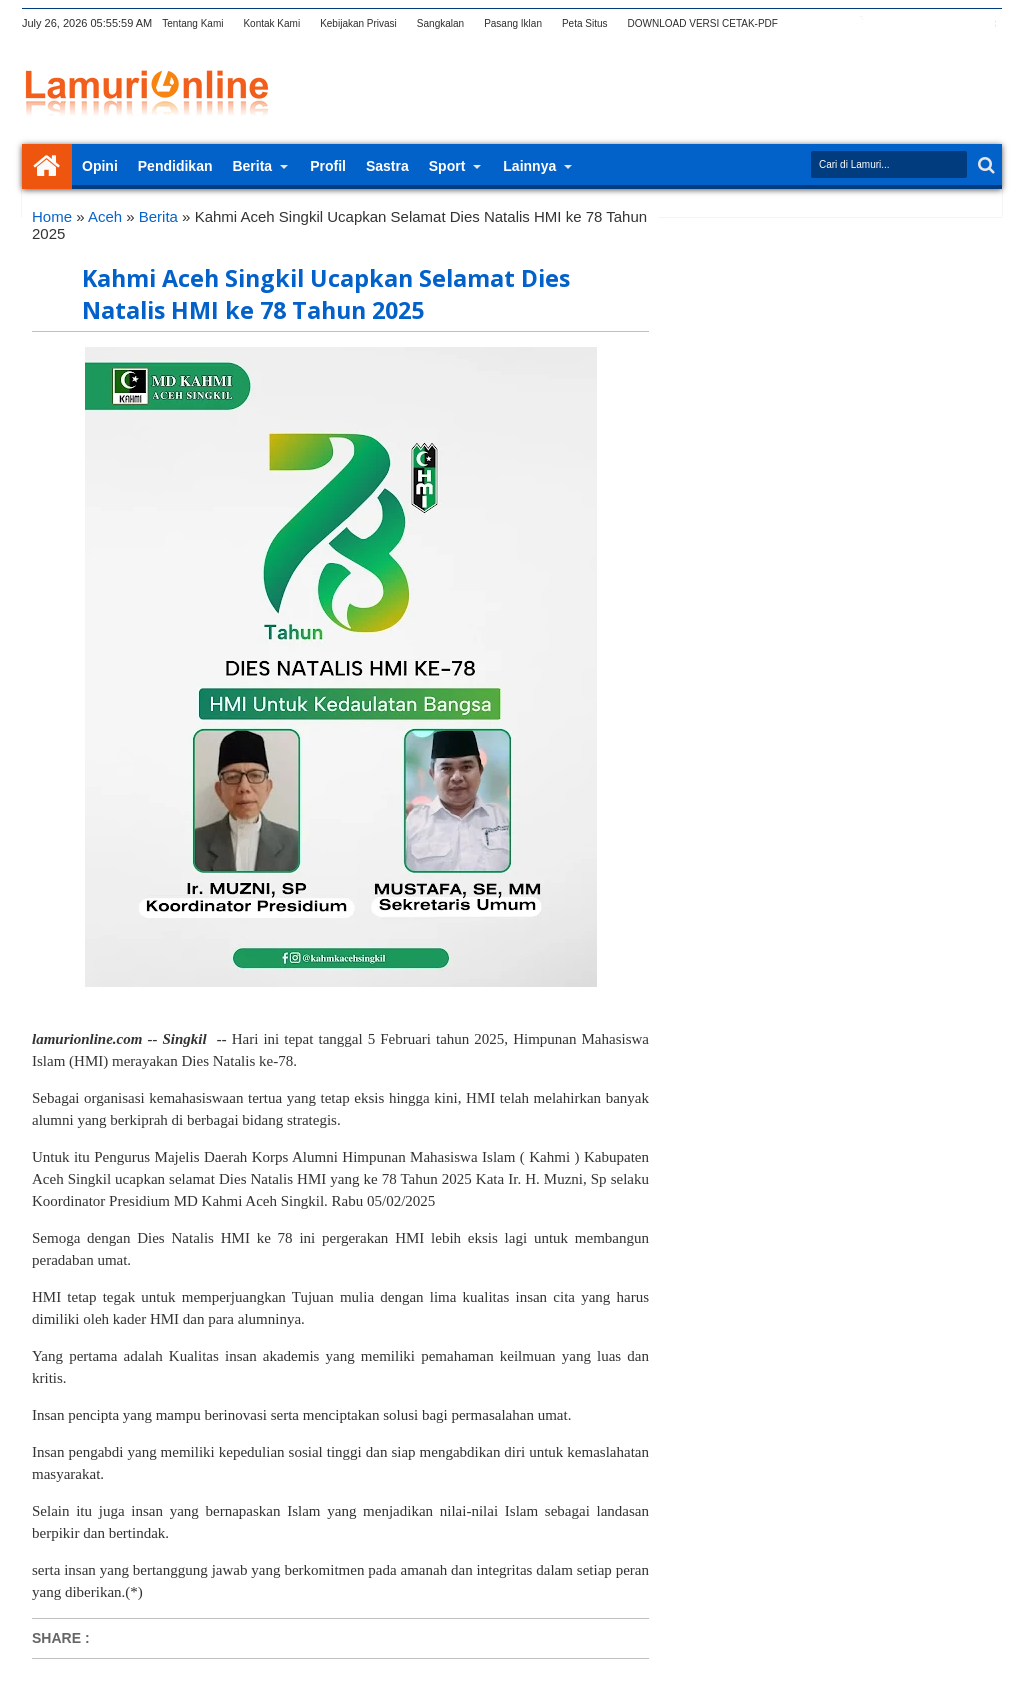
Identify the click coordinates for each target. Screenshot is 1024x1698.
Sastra (387, 166)
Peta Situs (585, 23)
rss (911, 23)
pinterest (989, 23)
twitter (833, 23)
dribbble (963, 23)
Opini (100, 166)
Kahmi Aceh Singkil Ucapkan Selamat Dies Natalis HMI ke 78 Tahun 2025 (326, 294)
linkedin (937, 23)
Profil (328, 166)
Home (47, 166)
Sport (447, 166)
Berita (252, 166)
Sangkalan (440, 23)
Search (984, 165)
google (885, 23)
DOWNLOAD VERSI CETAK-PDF (703, 23)
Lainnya (529, 166)
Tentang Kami (192, 23)
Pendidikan (175, 166)
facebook (859, 23)
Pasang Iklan (513, 23)
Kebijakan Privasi (358, 23)
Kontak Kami (271, 23)
